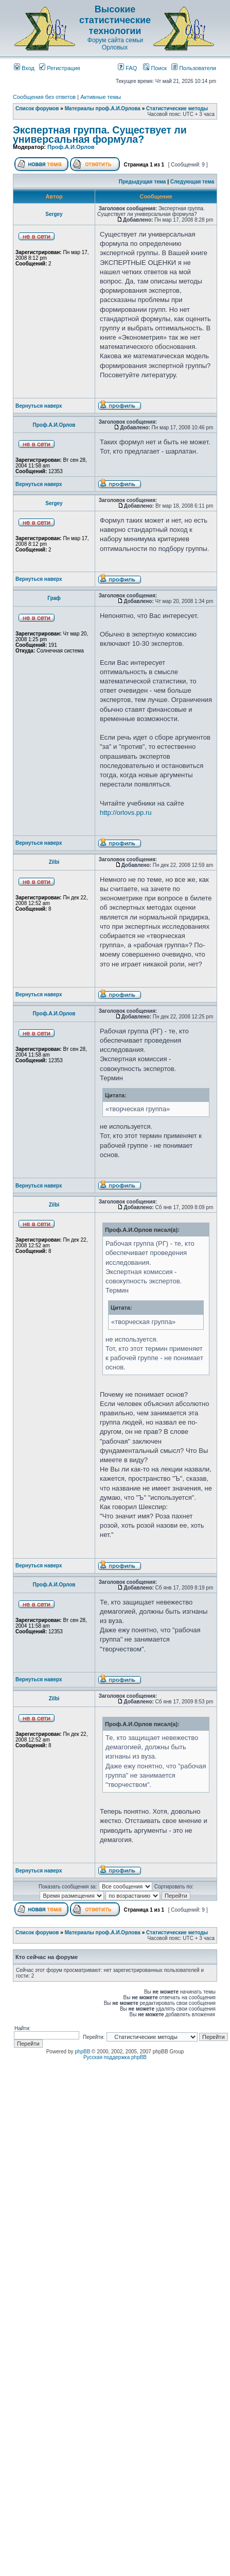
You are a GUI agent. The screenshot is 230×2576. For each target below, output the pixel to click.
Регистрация (59, 68)
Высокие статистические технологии (115, 20)
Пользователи (193, 68)
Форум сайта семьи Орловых (115, 44)
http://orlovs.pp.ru (125, 812)
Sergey (53, 214)
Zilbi (54, 862)
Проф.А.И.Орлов (70, 147)
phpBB (82, 2051)
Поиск (155, 68)
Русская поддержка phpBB (115, 2057)
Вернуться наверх (38, 406)
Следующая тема (192, 182)
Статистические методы (177, 108)
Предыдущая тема (142, 182)
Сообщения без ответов (44, 97)
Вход (24, 68)
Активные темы (100, 97)
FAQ (127, 68)
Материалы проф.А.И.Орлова (102, 108)
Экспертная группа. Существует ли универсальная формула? (100, 134)
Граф (54, 598)
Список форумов (37, 108)
